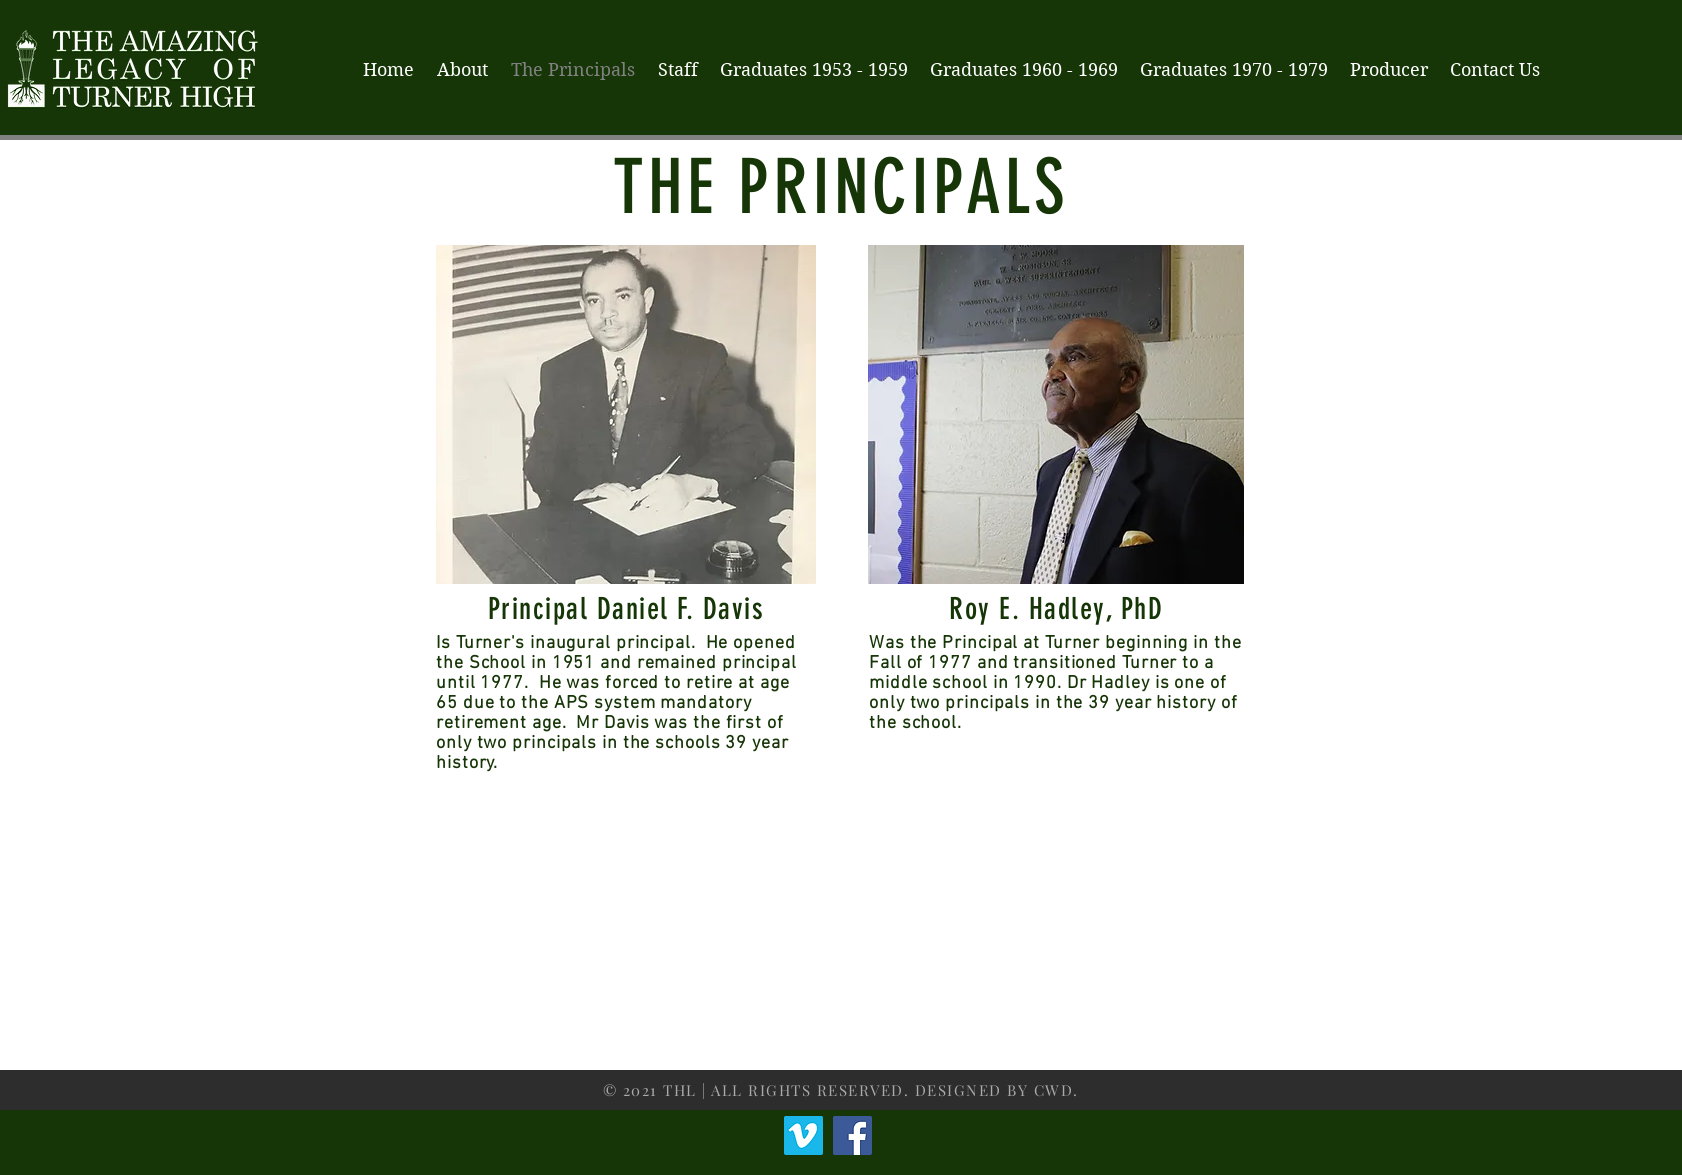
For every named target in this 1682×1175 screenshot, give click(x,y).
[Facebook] (852, 1135)
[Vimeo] (803, 1135)
